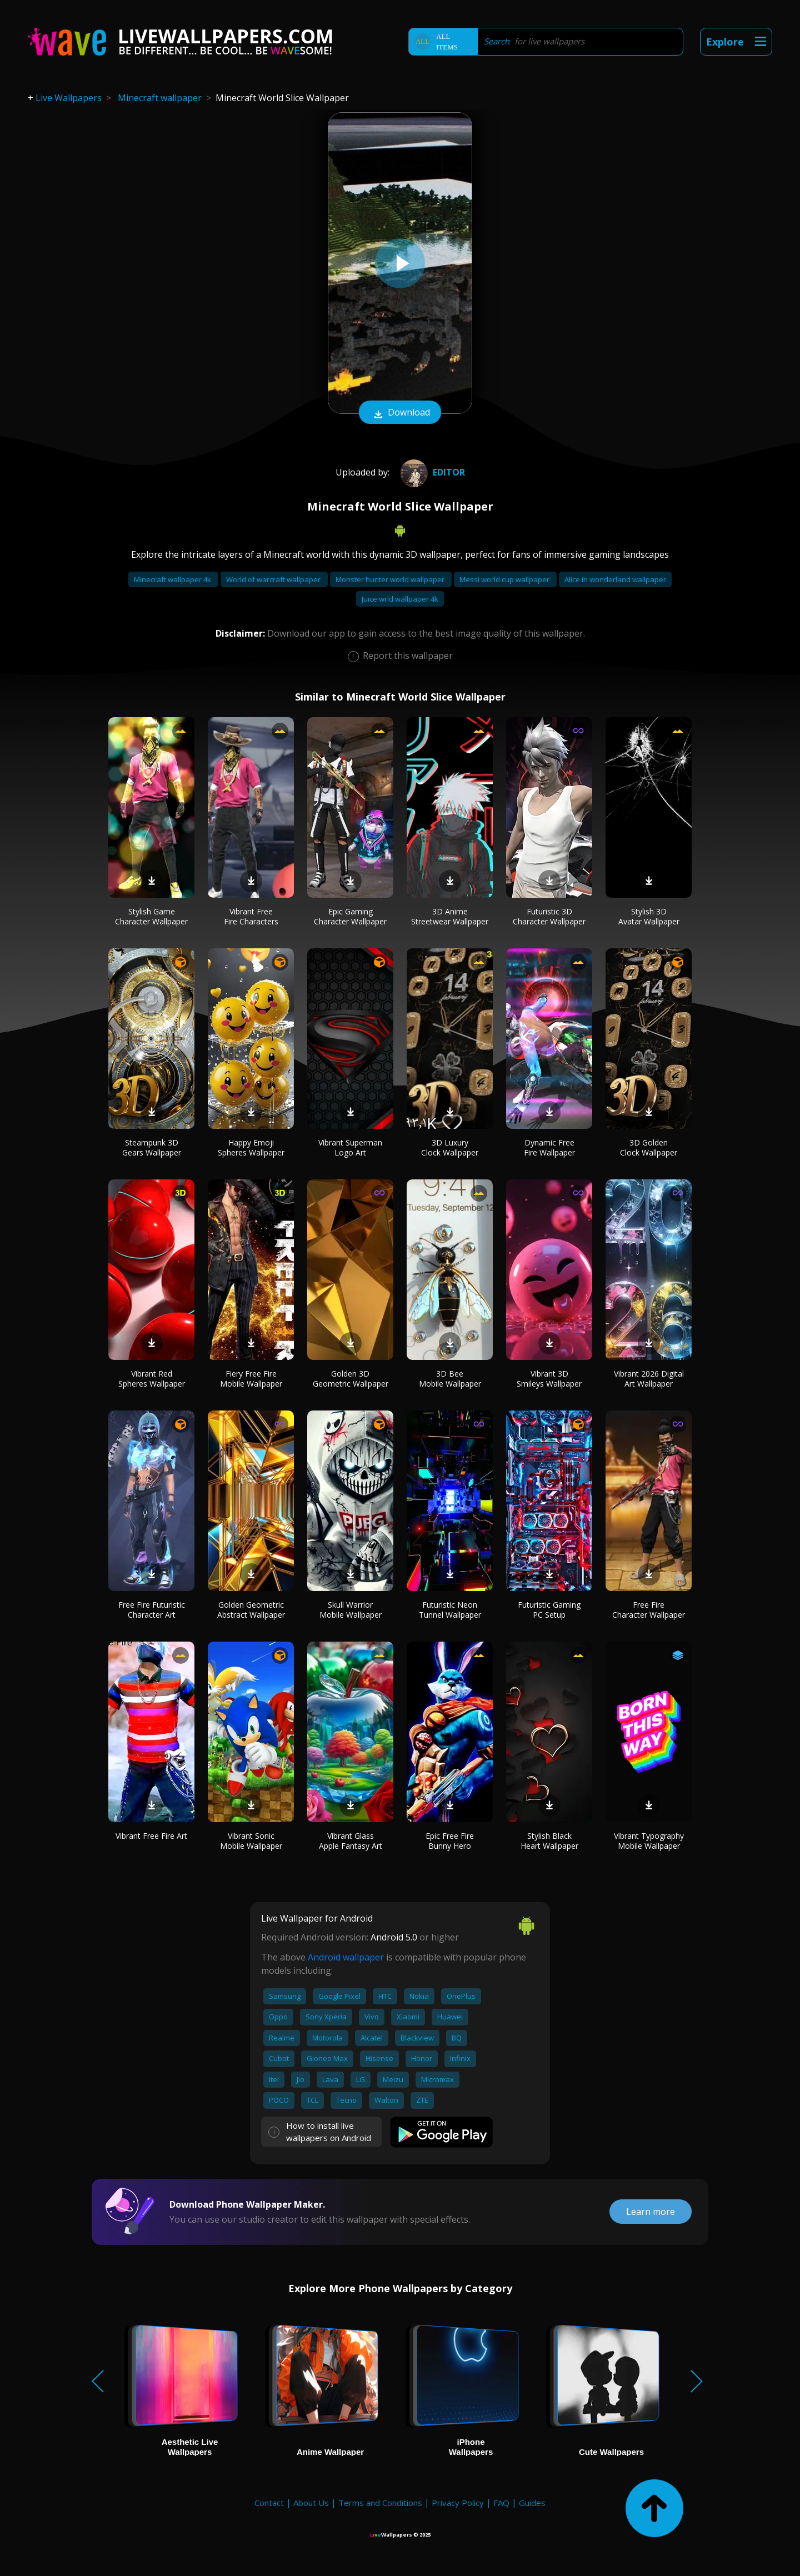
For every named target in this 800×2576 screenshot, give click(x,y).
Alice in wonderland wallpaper (615, 579)
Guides (532, 2502)
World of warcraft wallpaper (274, 579)
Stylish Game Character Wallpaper (151, 916)
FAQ (501, 2502)
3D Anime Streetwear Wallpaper (449, 916)
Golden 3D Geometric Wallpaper (350, 1378)
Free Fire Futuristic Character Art (151, 1609)
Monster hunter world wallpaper (391, 579)
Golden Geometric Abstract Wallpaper (251, 1609)
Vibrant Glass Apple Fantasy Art (350, 1840)
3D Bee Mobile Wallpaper (450, 1378)
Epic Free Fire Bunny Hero (450, 1840)
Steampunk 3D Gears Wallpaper (151, 1147)
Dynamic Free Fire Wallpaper (549, 1147)
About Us (311, 2502)
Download (400, 413)
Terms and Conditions (380, 2502)
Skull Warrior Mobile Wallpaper (350, 1609)
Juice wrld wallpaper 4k (400, 599)
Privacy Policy (458, 2502)
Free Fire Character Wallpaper (648, 1609)
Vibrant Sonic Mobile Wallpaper (251, 1840)
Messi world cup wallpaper (505, 579)
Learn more (650, 2211)
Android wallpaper (346, 1957)
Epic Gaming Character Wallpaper (350, 916)
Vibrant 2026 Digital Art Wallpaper (649, 1378)
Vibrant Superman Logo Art (350, 1147)
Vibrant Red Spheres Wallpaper (151, 1378)
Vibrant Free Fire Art (151, 1835)
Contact (269, 2502)
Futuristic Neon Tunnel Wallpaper (450, 1609)
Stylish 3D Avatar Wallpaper (648, 916)
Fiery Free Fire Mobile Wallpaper (251, 1378)
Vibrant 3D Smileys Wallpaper (549, 1378)
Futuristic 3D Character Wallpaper (549, 916)
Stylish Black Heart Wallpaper (549, 1840)
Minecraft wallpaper (160, 98)
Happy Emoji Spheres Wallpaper (251, 1147)
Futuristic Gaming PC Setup (549, 1609)
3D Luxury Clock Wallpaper (449, 1147)
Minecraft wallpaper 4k (173, 579)
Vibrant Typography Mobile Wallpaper (649, 1840)
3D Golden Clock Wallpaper (648, 1147)
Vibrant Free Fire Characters (251, 916)
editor (431, 472)
